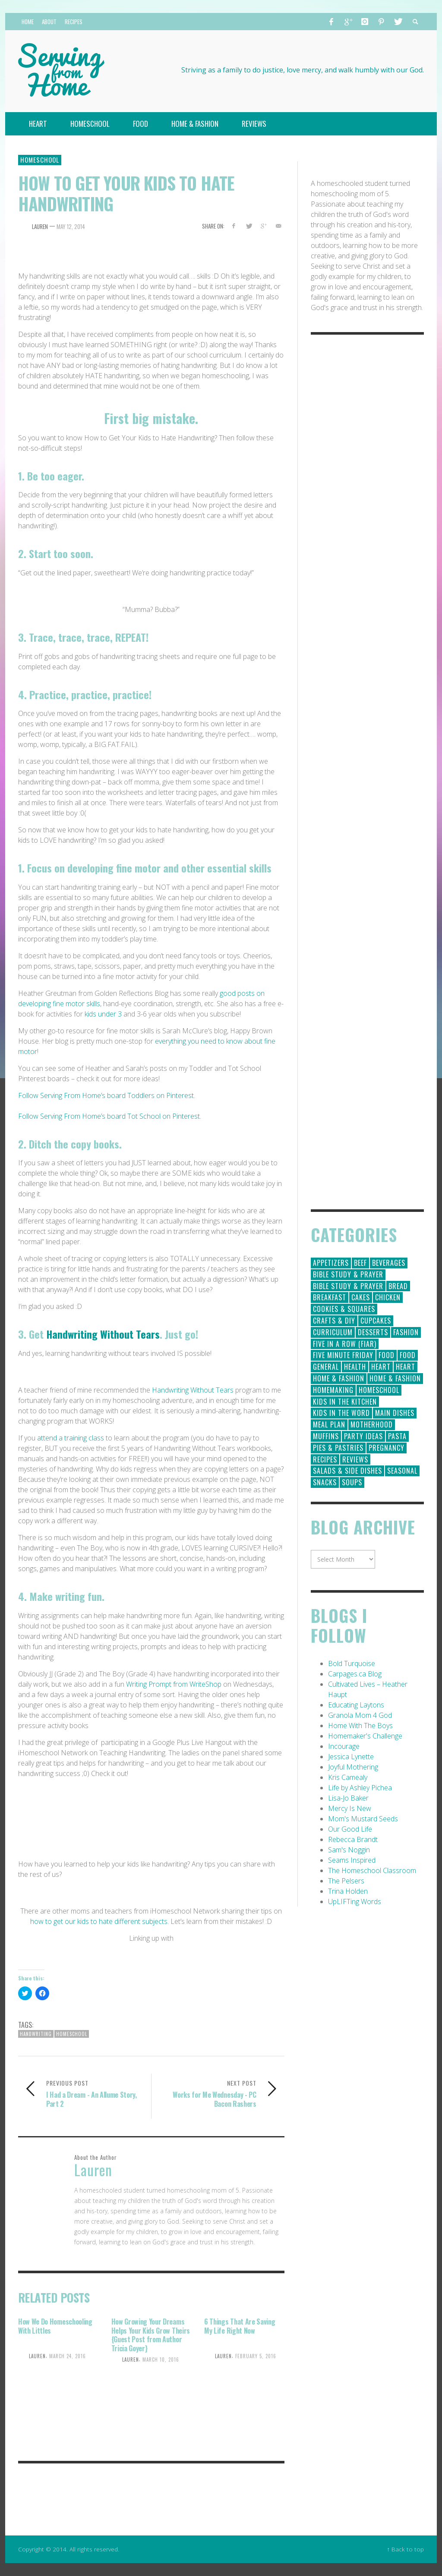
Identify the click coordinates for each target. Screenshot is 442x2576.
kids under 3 (102, 1014)
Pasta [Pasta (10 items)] (397, 1436)
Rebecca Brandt (353, 1839)
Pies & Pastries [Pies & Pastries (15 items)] (338, 1448)
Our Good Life (350, 1829)
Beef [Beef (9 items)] (360, 1263)
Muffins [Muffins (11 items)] (326, 1436)
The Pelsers (346, 1881)
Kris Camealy (347, 1777)
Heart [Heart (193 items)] (381, 1367)
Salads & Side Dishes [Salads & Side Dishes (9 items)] (347, 1470)
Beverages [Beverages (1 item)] (388, 1263)
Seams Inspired (352, 1860)
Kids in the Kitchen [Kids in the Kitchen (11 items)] (345, 1401)
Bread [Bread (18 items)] (398, 1286)
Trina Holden (348, 1891)
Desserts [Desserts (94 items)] (373, 1332)
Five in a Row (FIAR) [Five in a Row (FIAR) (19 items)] (344, 1344)
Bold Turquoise (351, 1663)
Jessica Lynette (351, 1756)
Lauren (40, 226)
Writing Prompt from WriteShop (173, 1684)
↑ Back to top (405, 2549)
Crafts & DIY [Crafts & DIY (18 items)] (334, 1320)
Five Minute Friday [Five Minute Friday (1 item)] (343, 1355)
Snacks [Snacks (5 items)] (325, 1482)
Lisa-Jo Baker (348, 1798)
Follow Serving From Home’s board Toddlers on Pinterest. (106, 1095)
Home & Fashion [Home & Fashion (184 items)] (338, 1378)
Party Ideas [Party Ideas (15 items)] (363, 1436)
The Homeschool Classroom (372, 1870)
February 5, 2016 (255, 2356)
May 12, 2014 (71, 226)
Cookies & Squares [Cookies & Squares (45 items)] (344, 1309)
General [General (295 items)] (326, 1367)
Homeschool (39, 159)
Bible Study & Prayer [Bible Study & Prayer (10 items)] (348, 1286)
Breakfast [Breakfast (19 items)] (329, 1297)
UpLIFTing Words (354, 1901)
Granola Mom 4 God (360, 1715)
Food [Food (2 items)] (408, 1355)
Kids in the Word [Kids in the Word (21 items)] (341, 1413)
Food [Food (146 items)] (387, 1355)
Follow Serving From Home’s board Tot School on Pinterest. (109, 1116)
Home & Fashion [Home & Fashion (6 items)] (395, 1378)
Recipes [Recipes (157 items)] (325, 1459)
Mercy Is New (349, 1808)
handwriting (36, 2033)
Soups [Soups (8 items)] (352, 1482)
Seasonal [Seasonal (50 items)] (402, 1470)
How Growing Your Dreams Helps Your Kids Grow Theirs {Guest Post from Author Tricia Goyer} (150, 2334)
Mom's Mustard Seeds (363, 1818)
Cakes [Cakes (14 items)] (360, 1297)
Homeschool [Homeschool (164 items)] (379, 1390)
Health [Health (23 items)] (355, 1367)
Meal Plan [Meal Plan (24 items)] (329, 1424)
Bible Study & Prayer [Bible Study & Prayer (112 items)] (348, 1274)
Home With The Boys (360, 1725)
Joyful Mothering (353, 1767)
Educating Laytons (356, 1705)
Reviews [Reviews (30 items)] (355, 1459)
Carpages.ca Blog (355, 1674)
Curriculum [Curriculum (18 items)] (333, 1332)
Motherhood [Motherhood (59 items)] (371, 1424)
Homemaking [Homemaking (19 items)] (333, 1390)
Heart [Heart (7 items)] (405, 1367)
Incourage (344, 1746)
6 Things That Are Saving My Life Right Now (239, 2326)
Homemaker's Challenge (365, 1736)
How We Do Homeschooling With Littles (55, 2326)
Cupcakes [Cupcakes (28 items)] (375, 1320)
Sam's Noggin (349, 1849)
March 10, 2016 (160, 2359)
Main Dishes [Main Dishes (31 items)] (394, 1413)
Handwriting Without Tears (103, 1334)
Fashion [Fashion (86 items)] (406, 1332)
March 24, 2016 (67, 2356)
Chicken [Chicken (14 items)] (388, 1297)
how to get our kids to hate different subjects (98, 1921)
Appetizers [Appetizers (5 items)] (331, 1263)
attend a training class (70, 1438)
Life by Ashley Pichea (360, 1787)
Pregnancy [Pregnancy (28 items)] (386, 1448)
